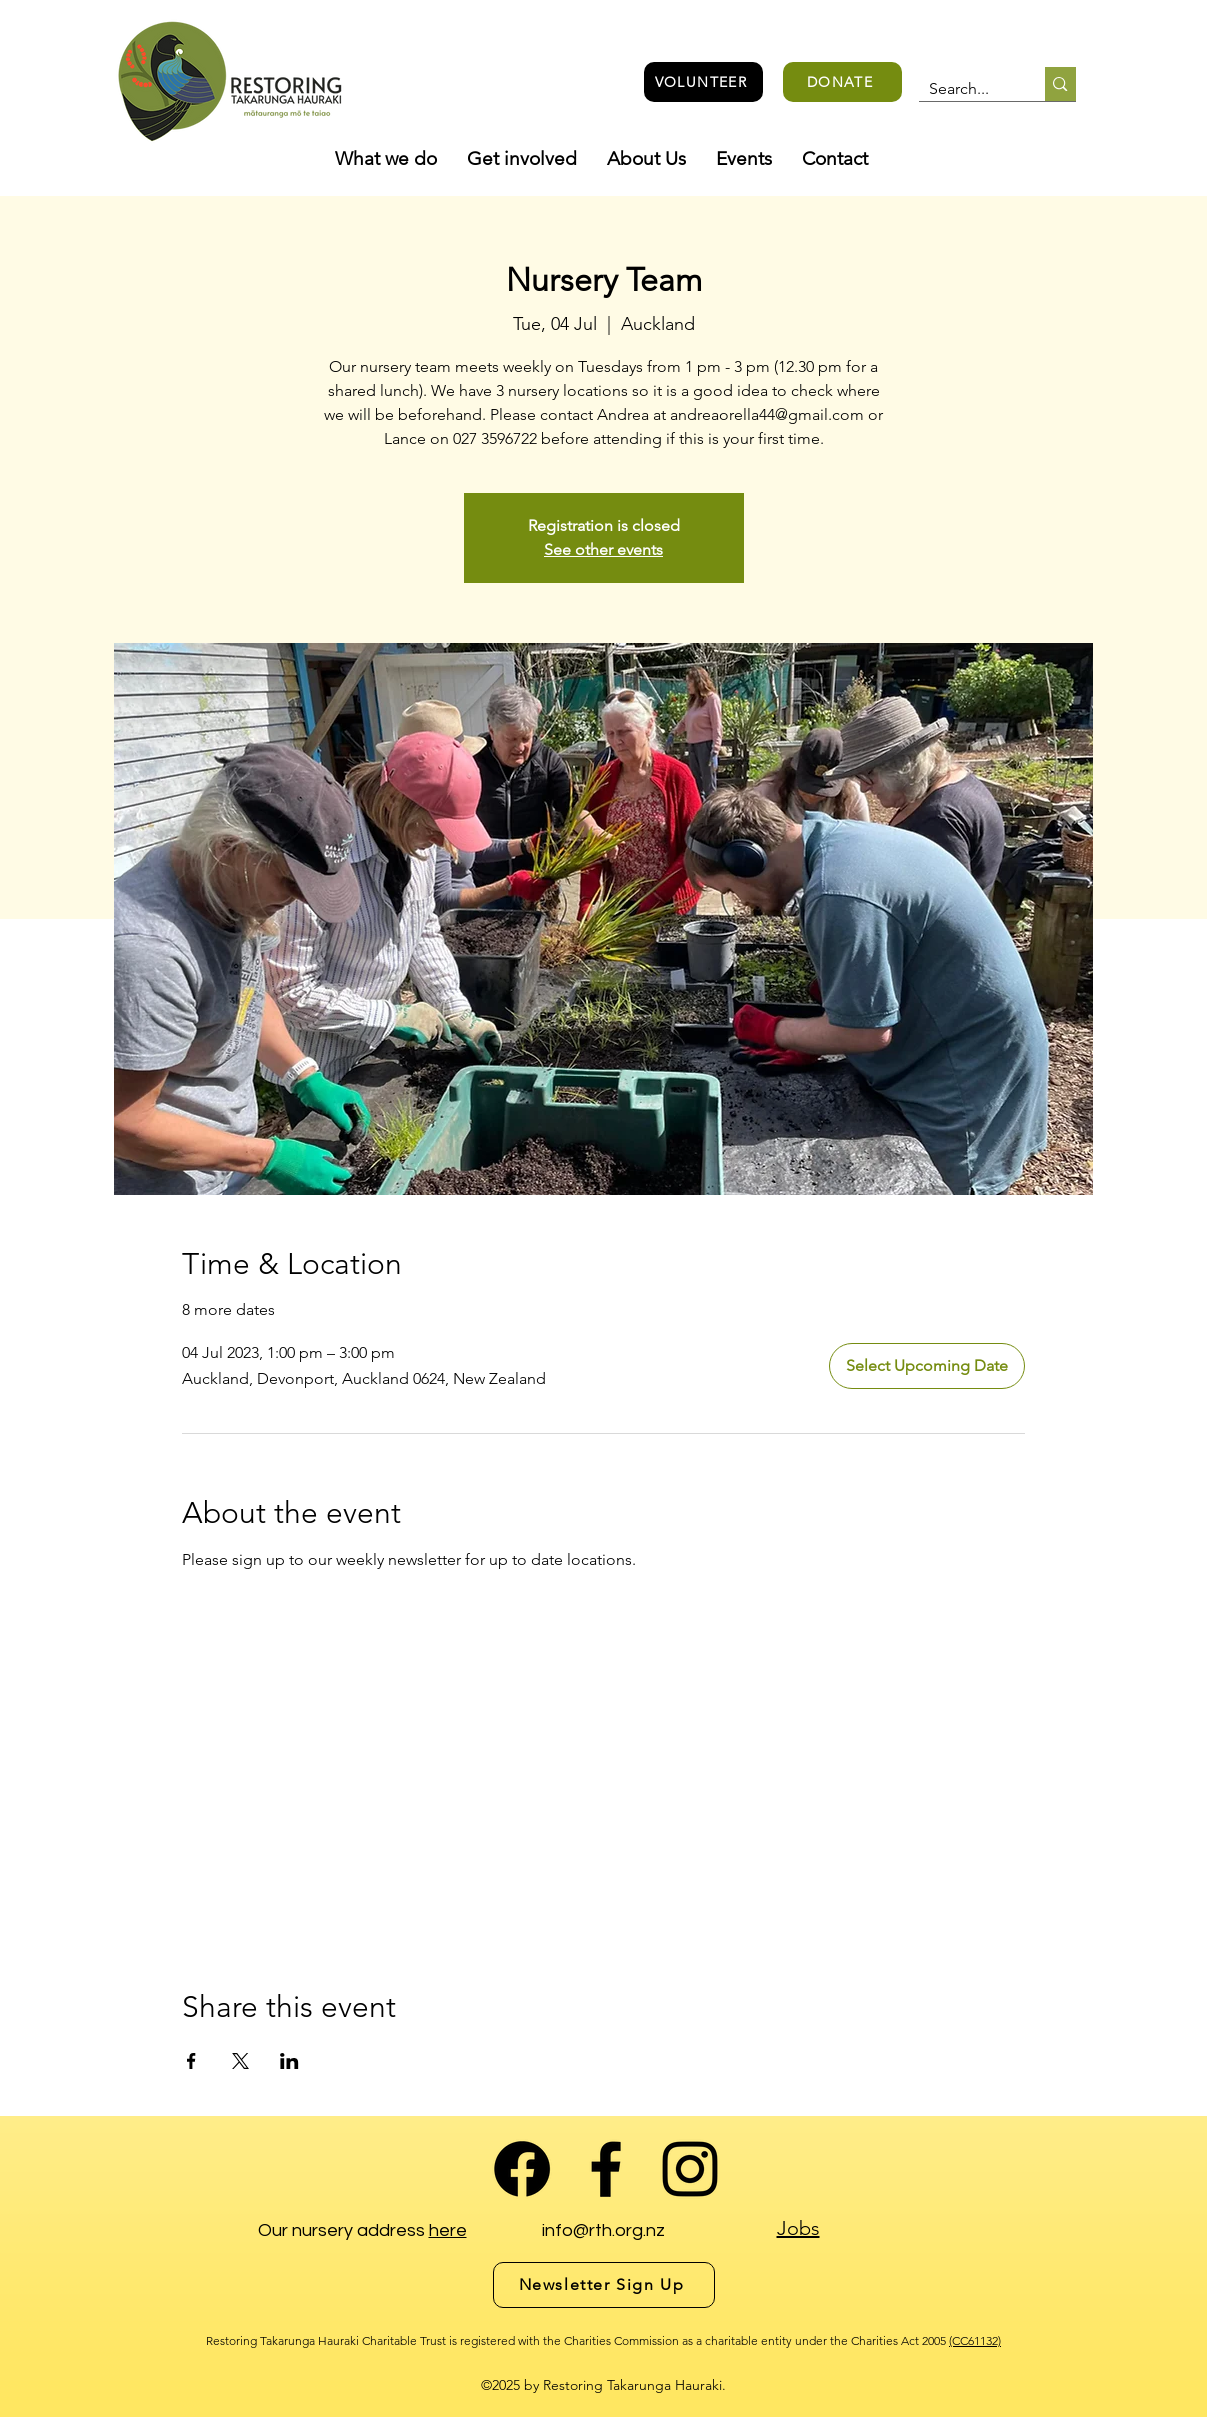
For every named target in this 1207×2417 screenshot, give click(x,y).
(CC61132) (975, 2340)
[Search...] (966, 89)
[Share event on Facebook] (191, 2061)
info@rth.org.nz (603, 2230)
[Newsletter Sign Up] (604, 2285)
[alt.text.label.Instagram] (690, 2169)
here (448, 2230)
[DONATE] (842, 82)
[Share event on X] (240, 2061)
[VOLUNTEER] (703, 82)
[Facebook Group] (522, 2169)
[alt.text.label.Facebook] (606, 2169)
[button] (386, 159)
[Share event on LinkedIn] (289, 2061)
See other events (603, 549)
